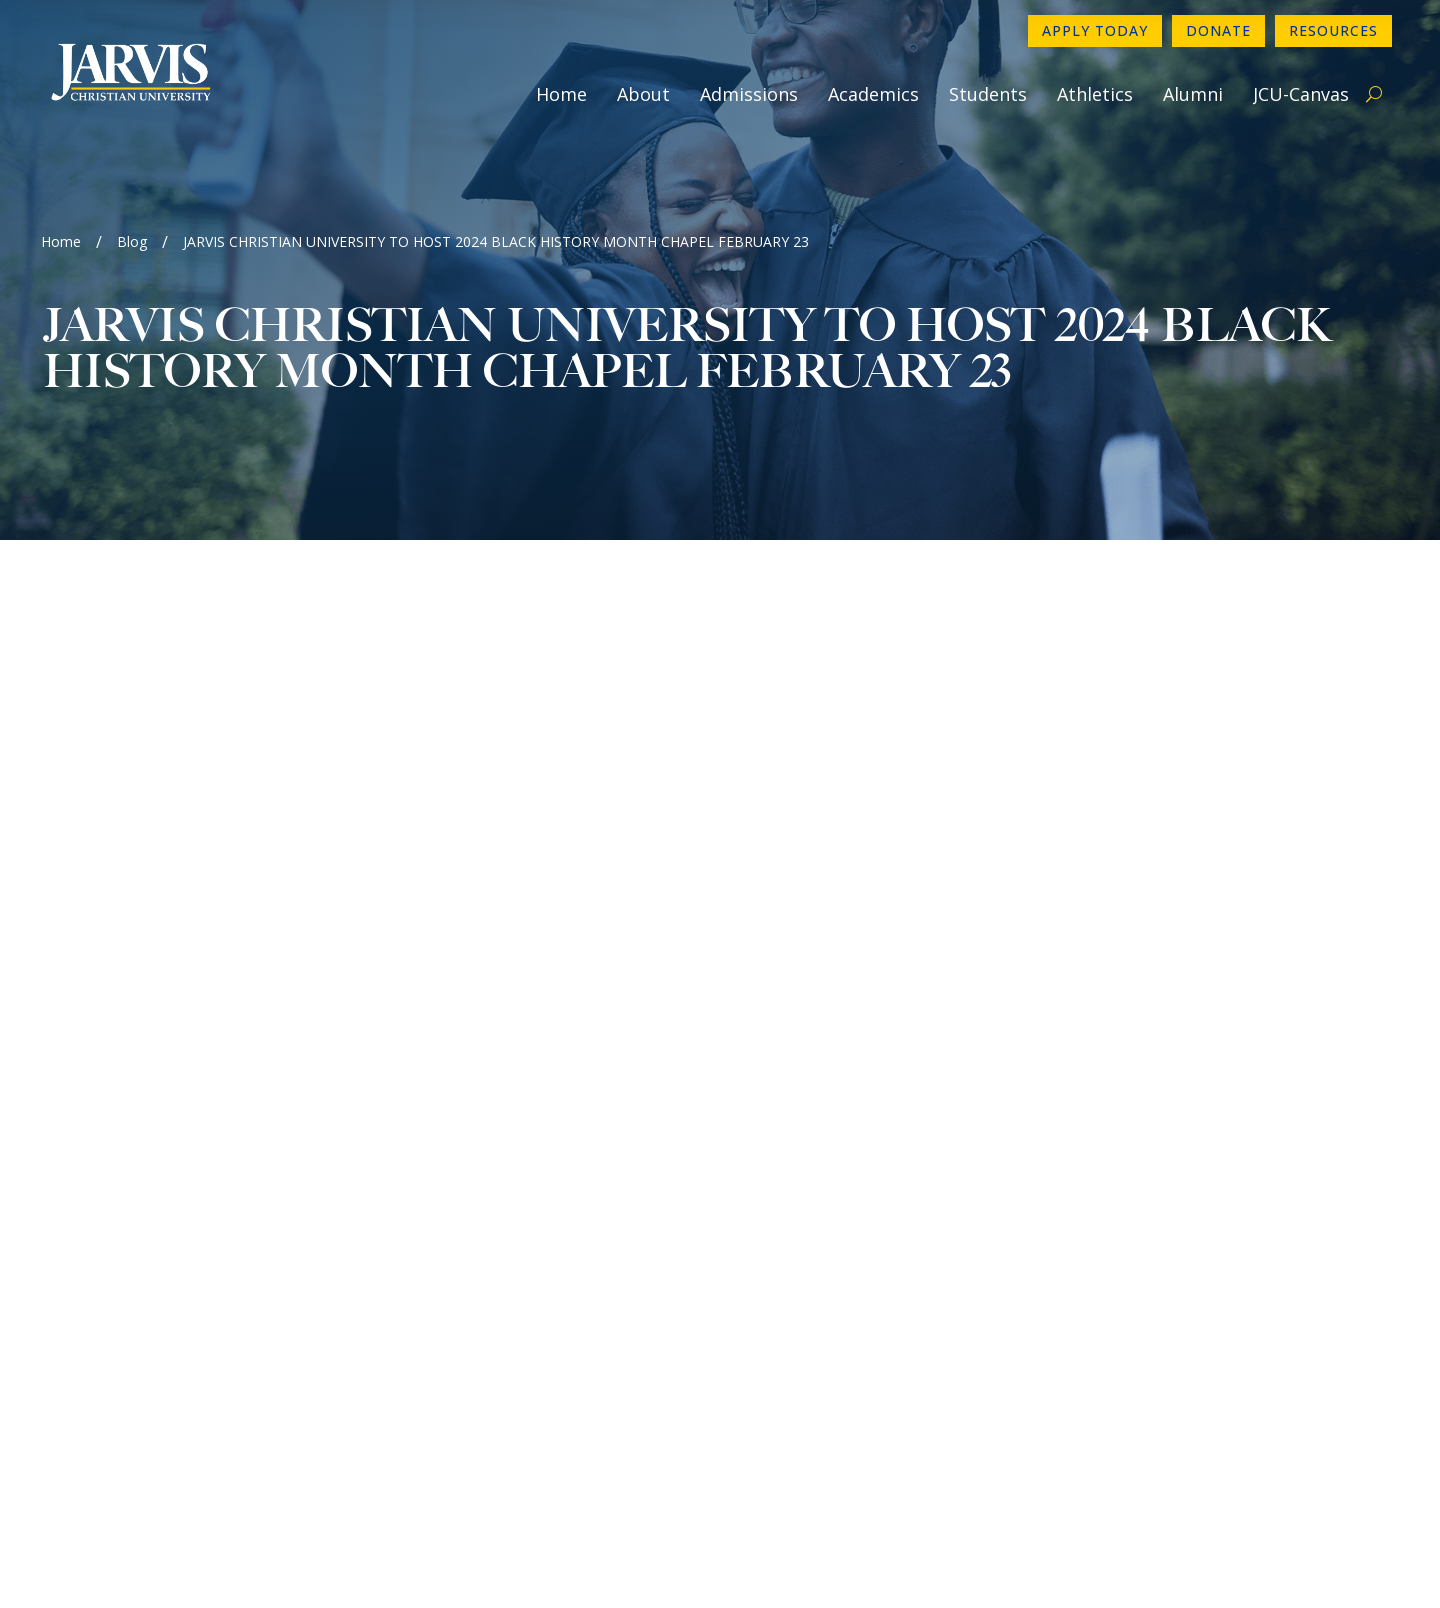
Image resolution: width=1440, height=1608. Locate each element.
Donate (1218, 30)
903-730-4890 (806, 1188)
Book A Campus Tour (1173, 1316)
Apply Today (1095, 30)
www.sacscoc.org (397, 1511)
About (643, 94)
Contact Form (805, 1220)
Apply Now (1135, 1188)
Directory (1130, 1220)
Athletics (1095, 94)
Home (561, 94)
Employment (799, 1284)
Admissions (749, 94)
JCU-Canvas (1301, 94)
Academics (873, 94)
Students (988, 94)
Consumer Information (837, 1316)
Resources (1333, 30)
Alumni (1193, 94)
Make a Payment (1156, 1284)
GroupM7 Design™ (925, 1564)
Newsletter (795, 1252)
